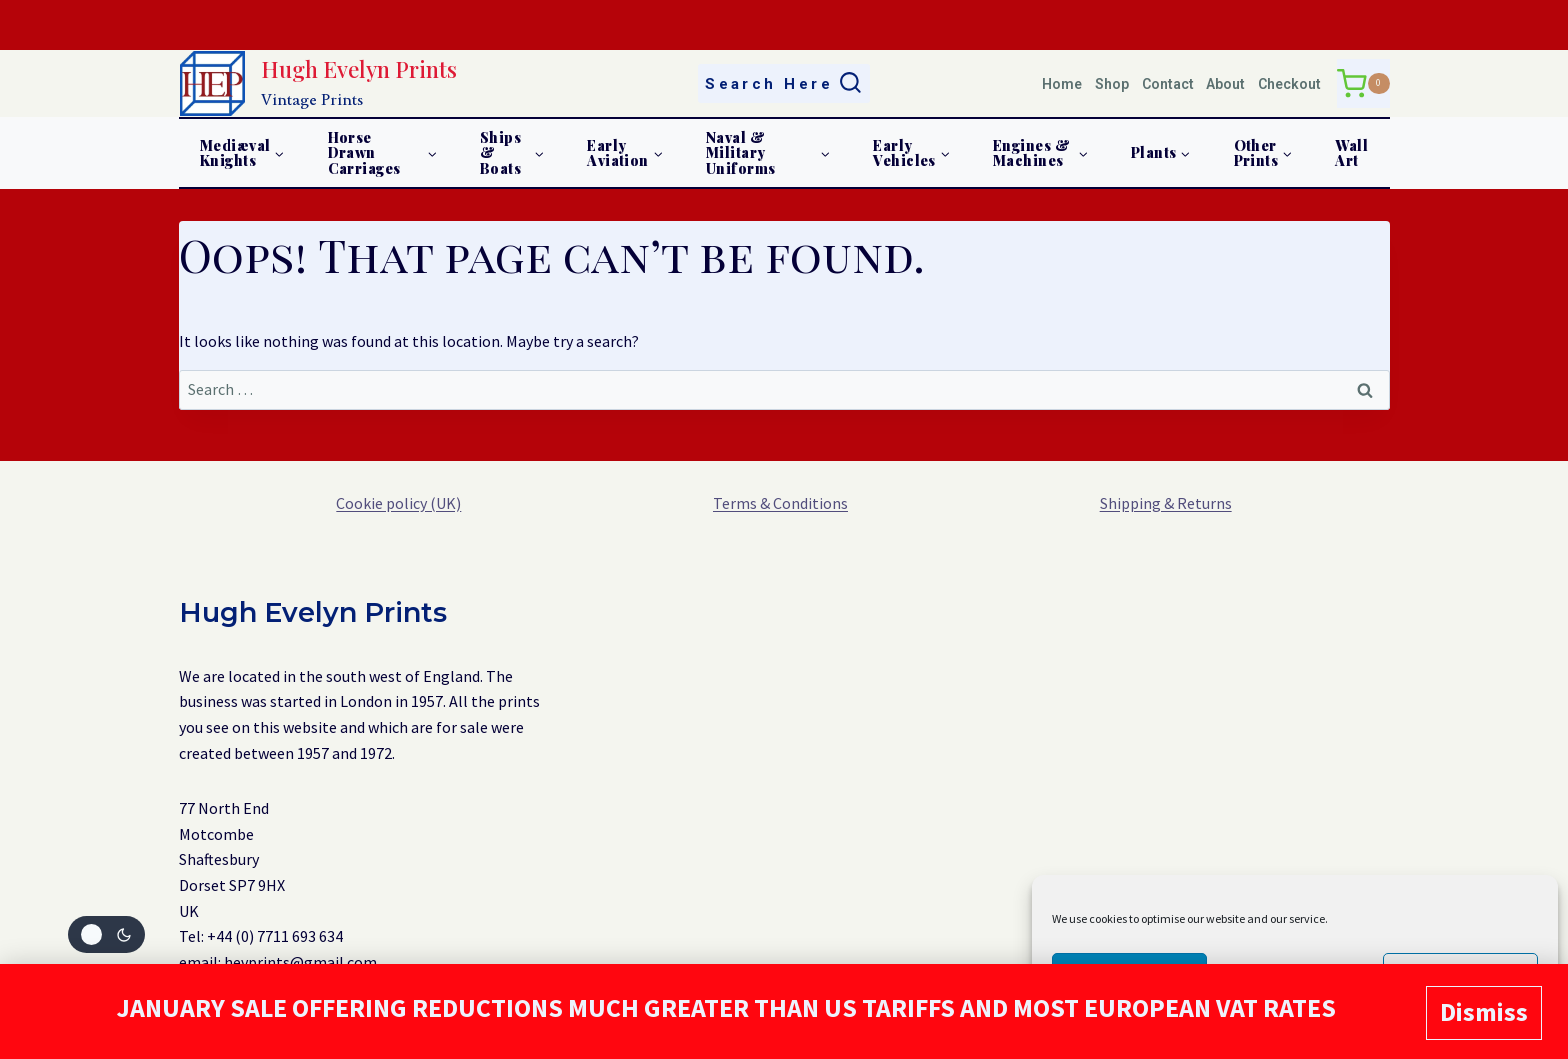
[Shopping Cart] (1363, 83)
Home (1062, 84)
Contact (1168, 84)
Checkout (1289, 84)
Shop (1112, 84)
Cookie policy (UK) (398, 503)
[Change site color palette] (106, 934)
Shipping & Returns (1166, 503)
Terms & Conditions (780, 503)
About (1225, 84)
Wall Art (1351, 153)
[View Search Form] (784, 84)
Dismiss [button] (1484, 1013)
